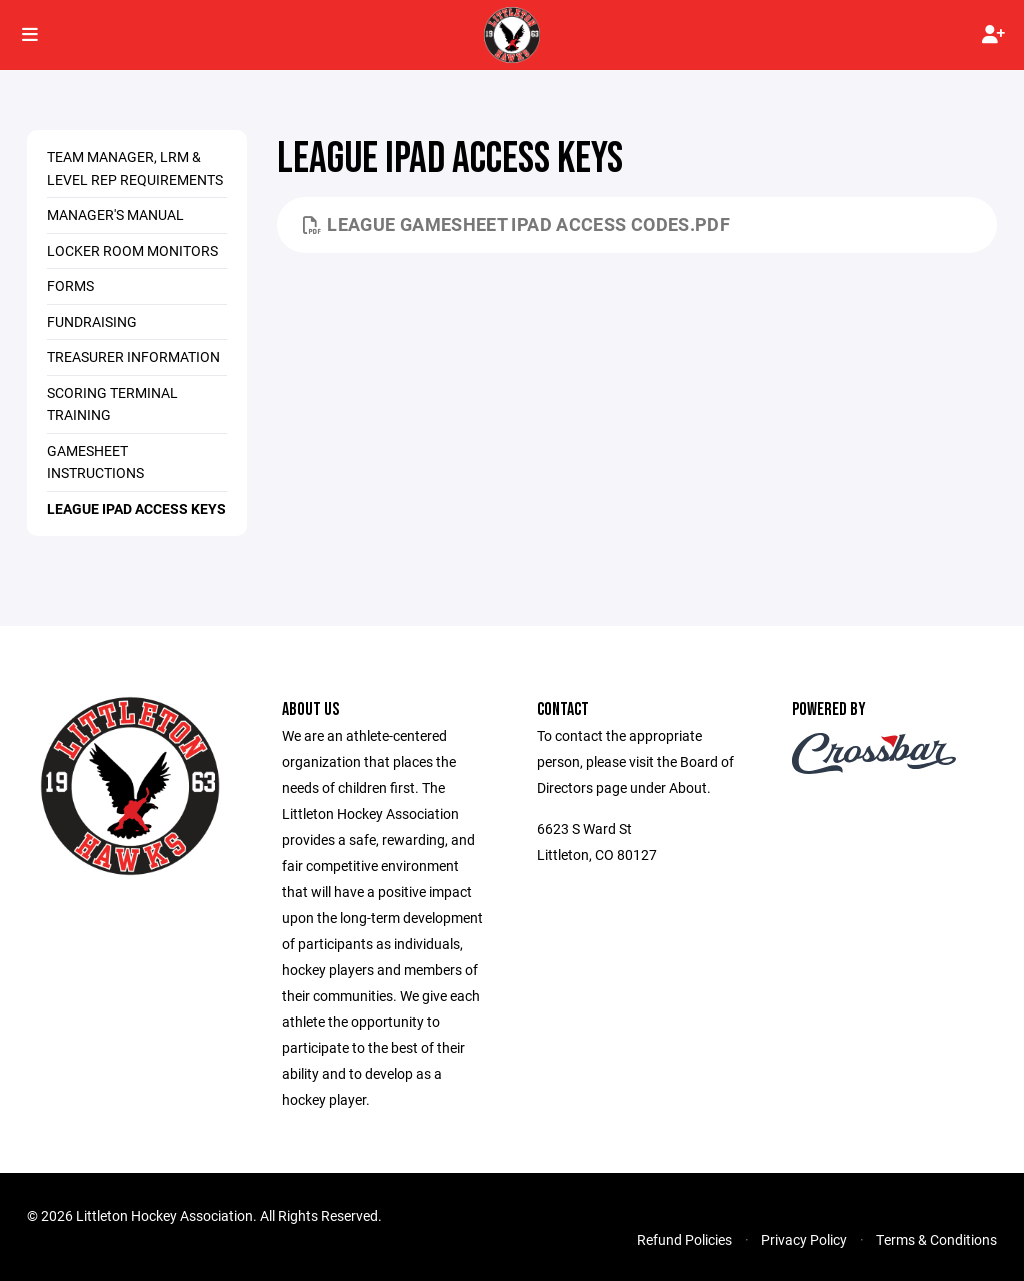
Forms (70, 285)
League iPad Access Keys (136, 508)
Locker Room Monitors (132, 250)
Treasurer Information (133, 356)
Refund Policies (684, 1239)
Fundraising (92, 321)
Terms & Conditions (936, 1239)
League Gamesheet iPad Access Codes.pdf (516, 224)
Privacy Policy (804, 1239)
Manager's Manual (115, 214)
